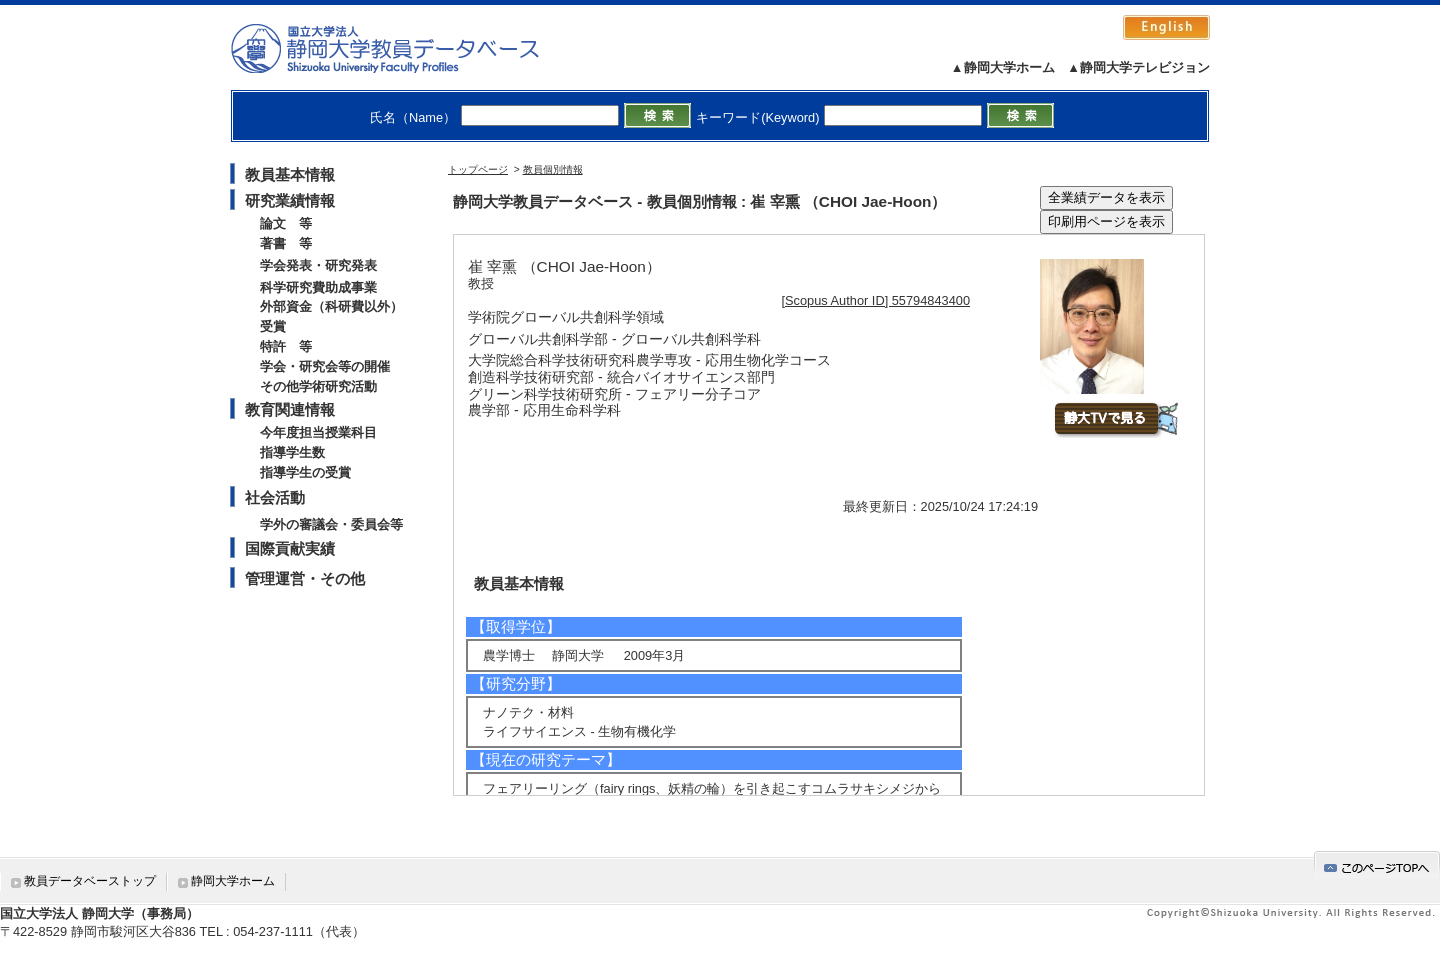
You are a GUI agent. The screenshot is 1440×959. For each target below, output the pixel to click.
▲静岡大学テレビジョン (1138, 67)
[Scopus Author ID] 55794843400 (876, 300)
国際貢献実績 (290, 548)
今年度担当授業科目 (318, 432)
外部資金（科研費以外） (331, 306)
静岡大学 (405, 48)
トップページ (478, 169)
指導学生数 (292, 452)
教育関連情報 (290, 409)
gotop (1377, 864)
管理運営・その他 (305, 578)
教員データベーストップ (90, 881)
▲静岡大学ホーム (1003, 67)
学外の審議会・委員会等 (331, 524)
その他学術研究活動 (318, 386)
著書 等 (286, 243)
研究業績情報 (290, 200)
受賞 (273, 326)
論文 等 (286, 223)
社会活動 (275, 497)
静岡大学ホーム (233, 881)
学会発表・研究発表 (318, 265)
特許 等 (286, 346)
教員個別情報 (553, 169)
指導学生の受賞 (305, 472)
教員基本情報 (290, 174)
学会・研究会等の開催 (325, 366)
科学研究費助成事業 (318, 287)
